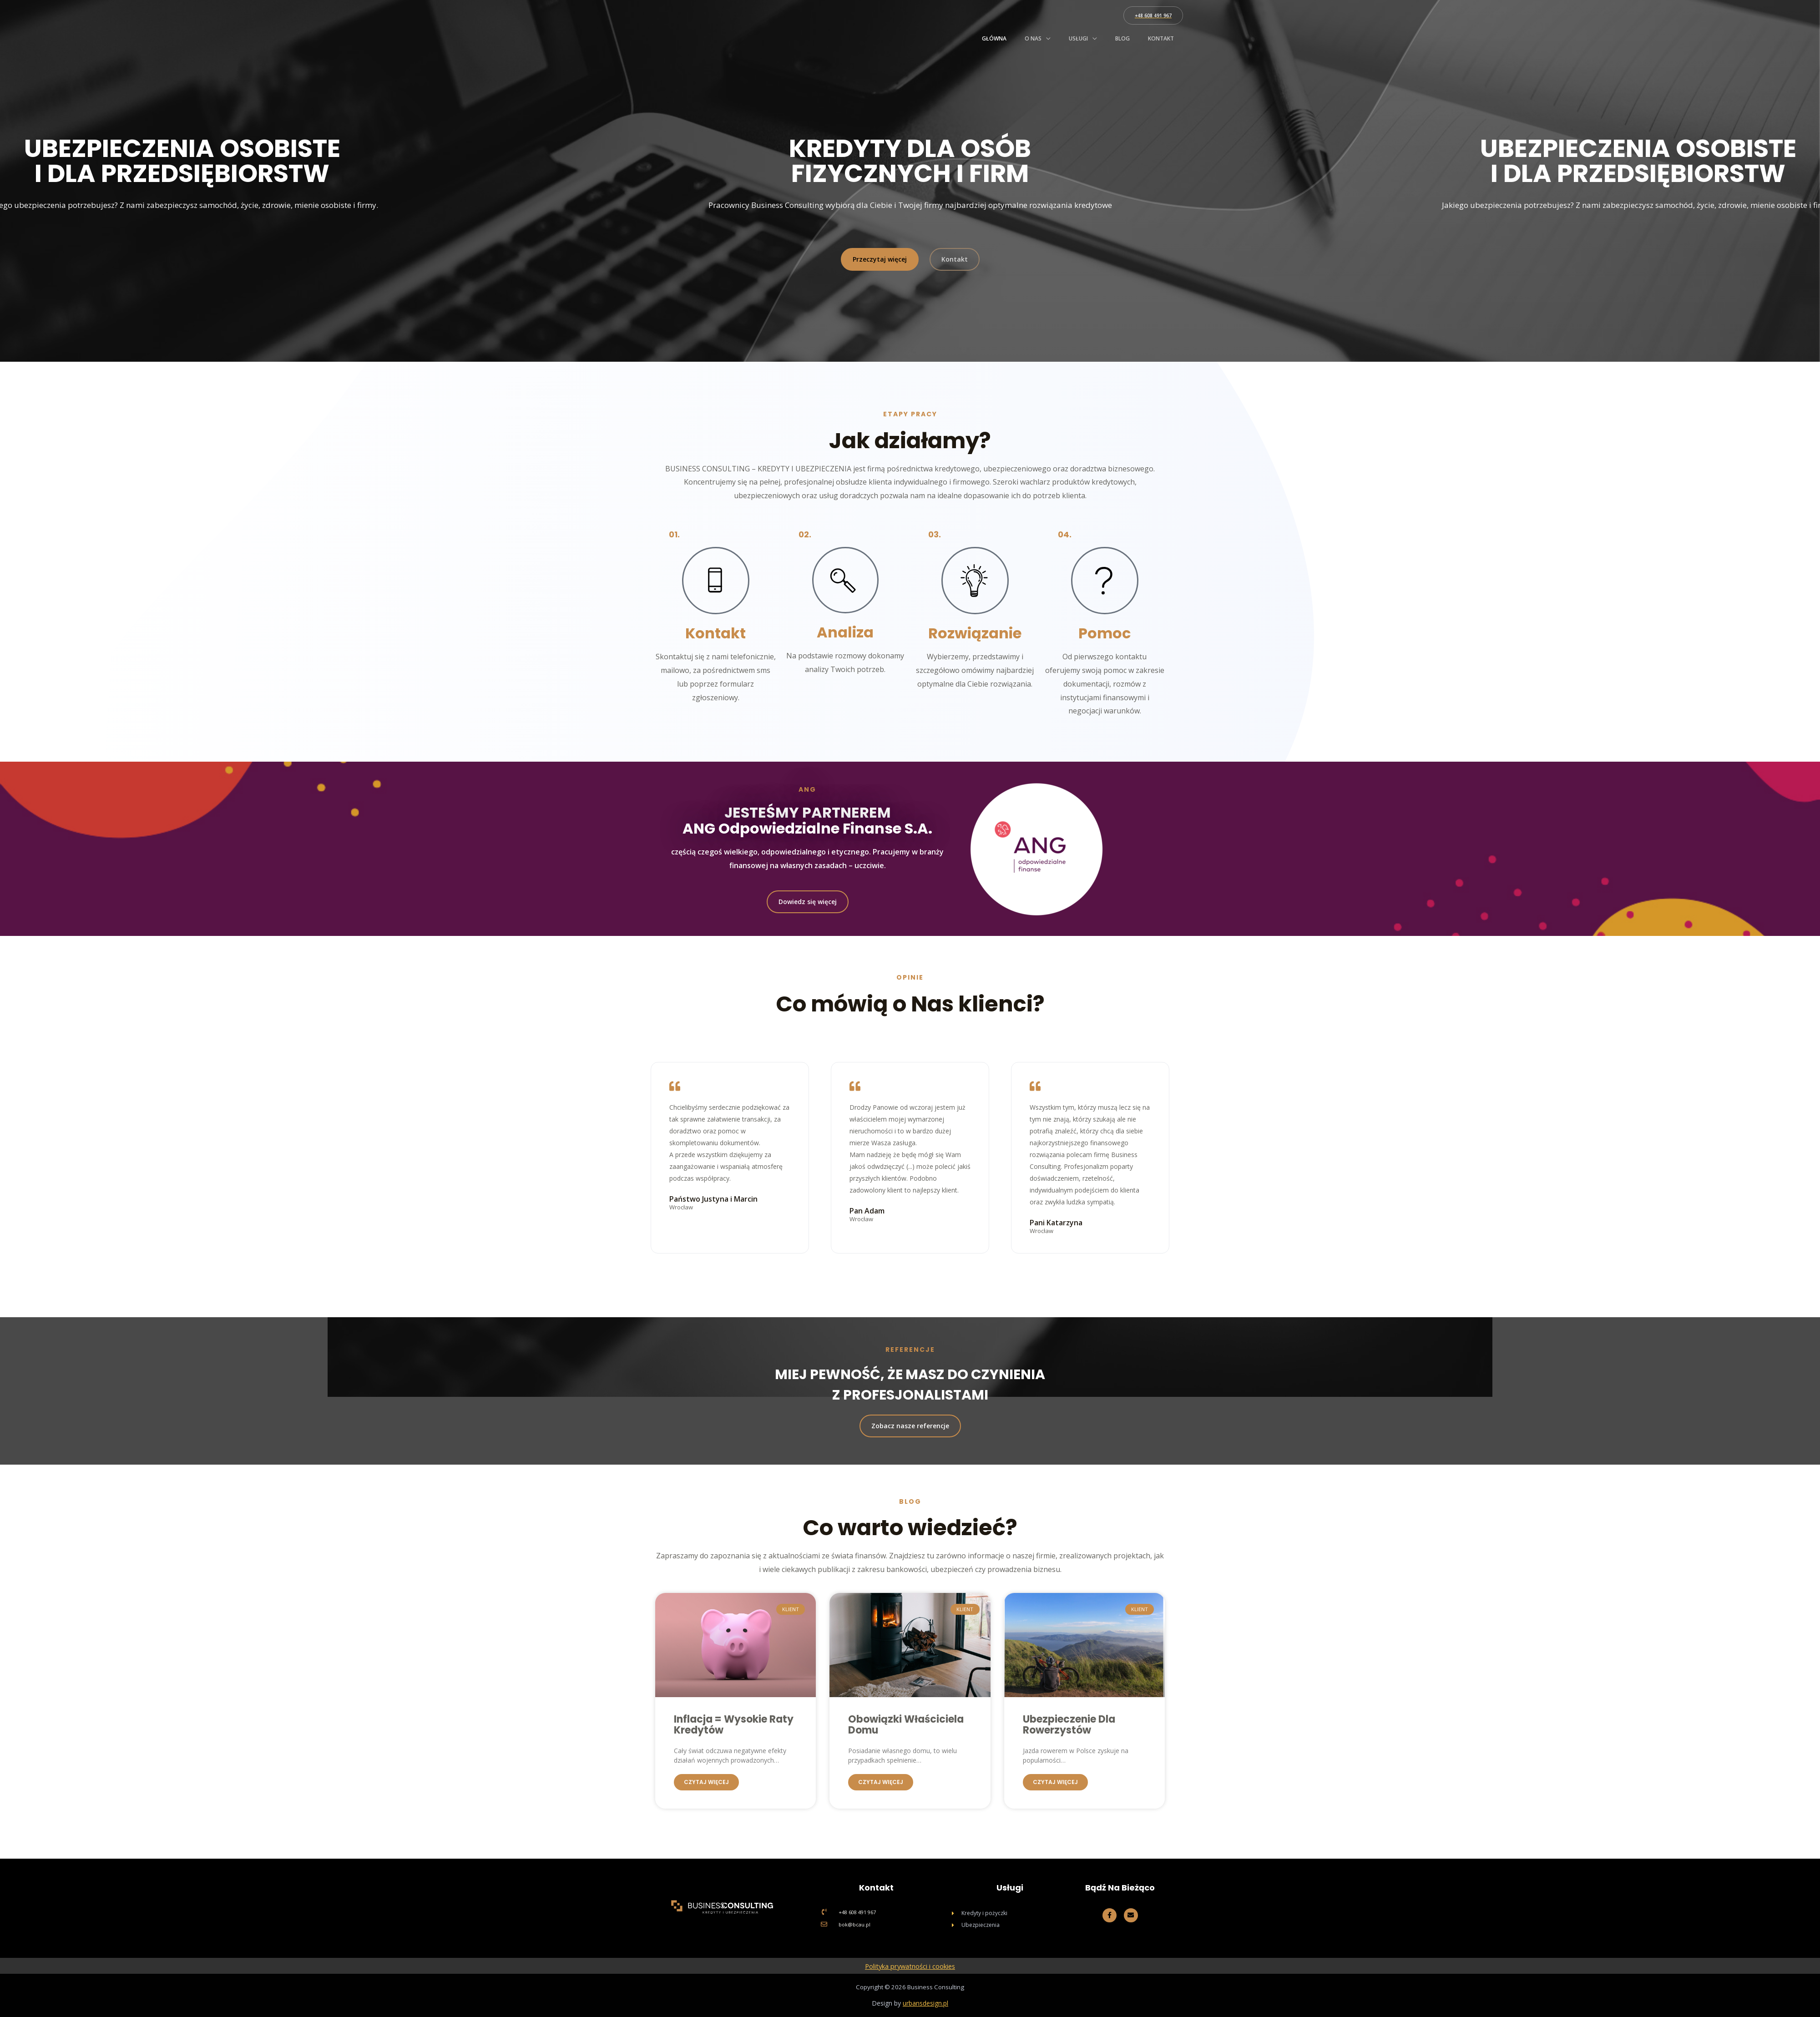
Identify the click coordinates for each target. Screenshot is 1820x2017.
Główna (994, 38)
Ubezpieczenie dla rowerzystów (1069, 1724)
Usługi (1078, 38)
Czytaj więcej (706, 1782)
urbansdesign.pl (925, 2003)
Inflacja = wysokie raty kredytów (734, 1724)
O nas (1033, 38)
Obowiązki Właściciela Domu (906, 1724)
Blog (1122, 38)
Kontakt (1161, 38)
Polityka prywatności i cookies (910, 1966)
